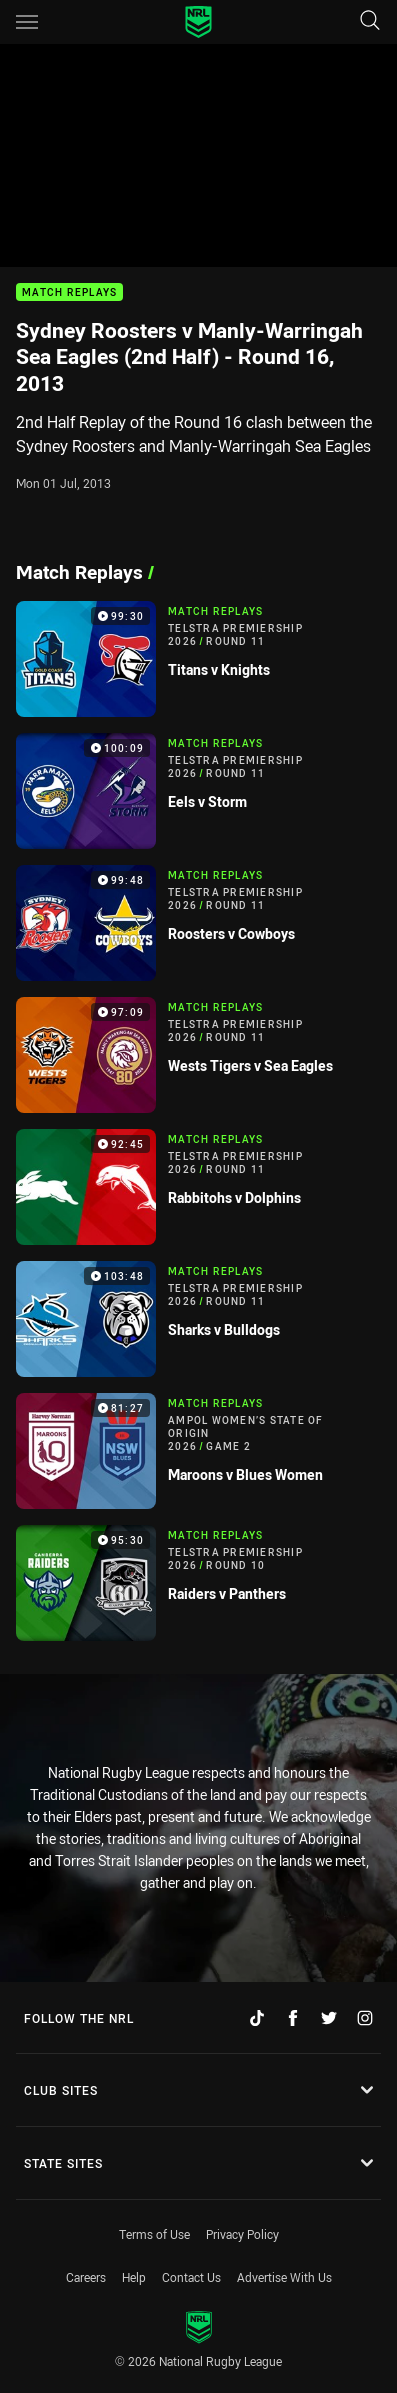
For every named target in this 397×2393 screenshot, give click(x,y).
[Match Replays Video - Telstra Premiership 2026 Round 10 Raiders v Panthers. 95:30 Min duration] (198, 1583)
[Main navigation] (27, 22)
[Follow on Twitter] (329, 2018)
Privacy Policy (242, 2234)
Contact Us (191, 2277)
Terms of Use (154, 2234)
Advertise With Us (284, 2277)
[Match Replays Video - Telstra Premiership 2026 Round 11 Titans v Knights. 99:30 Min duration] (198, 659)
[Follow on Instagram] (365, 2018)
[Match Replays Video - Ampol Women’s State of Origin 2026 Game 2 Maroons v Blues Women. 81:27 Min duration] (198, 1451)
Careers (86, 2277)
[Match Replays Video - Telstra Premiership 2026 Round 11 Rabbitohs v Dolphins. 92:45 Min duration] (198, 1187)
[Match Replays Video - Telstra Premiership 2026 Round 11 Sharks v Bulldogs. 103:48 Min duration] (198, 1319)
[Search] (370, 21)
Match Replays (69, 292)
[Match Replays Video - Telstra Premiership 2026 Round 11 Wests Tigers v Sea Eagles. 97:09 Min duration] (198, 1055)
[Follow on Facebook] (293, 2018)
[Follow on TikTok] (257, 2018)
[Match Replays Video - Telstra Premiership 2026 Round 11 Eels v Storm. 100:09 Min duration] (198, 791)
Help (134, 2277)
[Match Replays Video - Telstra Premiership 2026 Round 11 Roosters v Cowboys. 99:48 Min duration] (198, 923)
